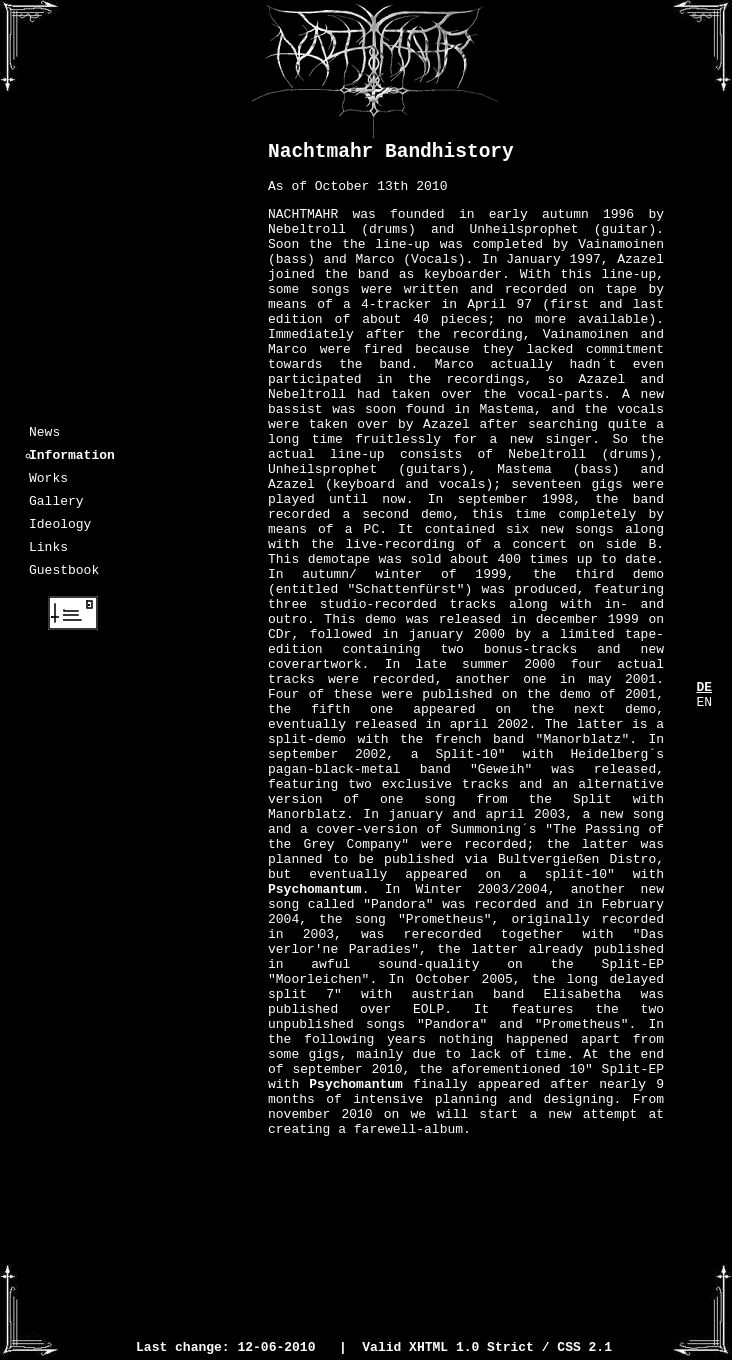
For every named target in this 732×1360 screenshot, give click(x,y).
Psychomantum (315, 1043)
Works (48, 486)
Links (48, 564)
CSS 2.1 (584, 1349)
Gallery (56, 512)
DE (704, 689)
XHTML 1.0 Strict (471, 1349)
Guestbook (64, 590)
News (44, 434)
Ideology (60, 538)
